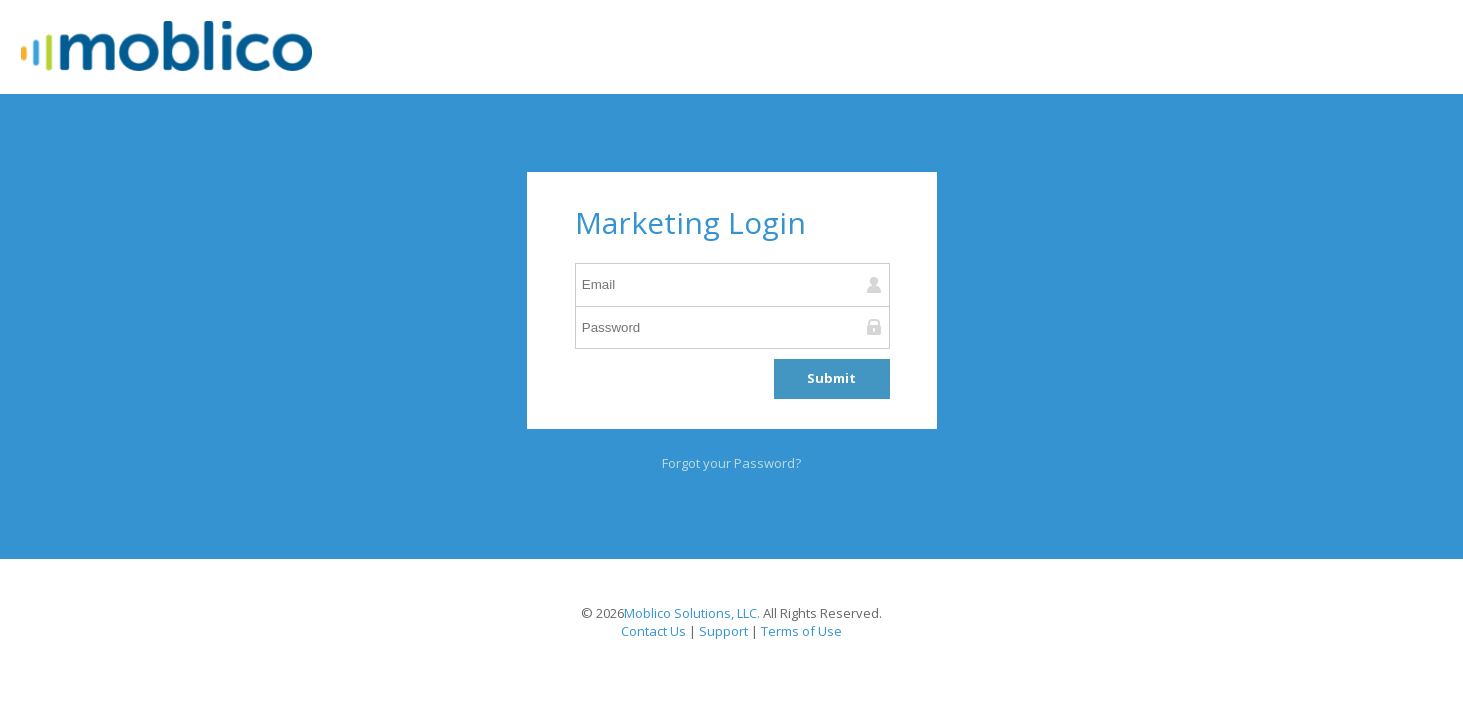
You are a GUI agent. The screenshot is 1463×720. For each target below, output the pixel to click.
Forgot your (728, 463)
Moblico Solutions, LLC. (692, 613)
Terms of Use (801, 631)
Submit (831, 378)
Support (723, 631)
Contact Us (653, 631)
